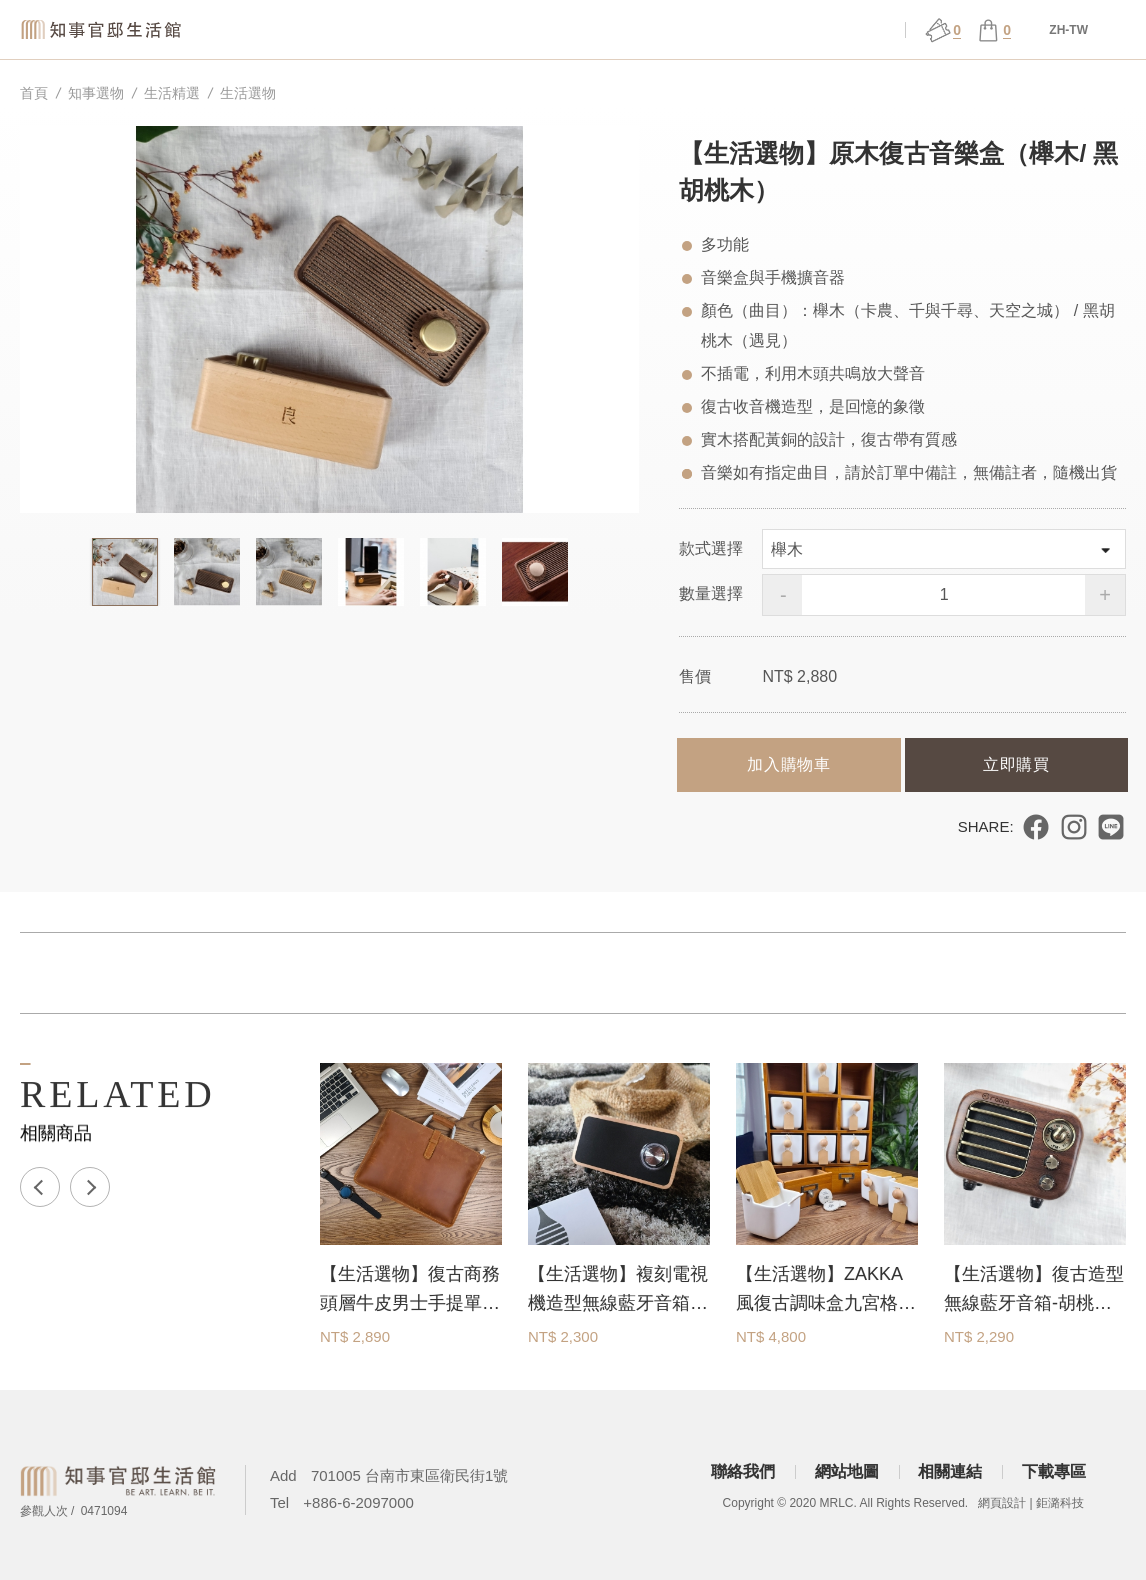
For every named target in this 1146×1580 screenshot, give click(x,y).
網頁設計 (1002, 1503)
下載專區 (1054, 1471)
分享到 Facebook (1036, 827)
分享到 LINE (1111, 827)
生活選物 (248, 93)
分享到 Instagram (1074, 827)
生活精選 (172, 93)
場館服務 (511, 30)
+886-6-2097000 (358, 1502)
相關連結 (950, 1471)
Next (90, 1187)
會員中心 (850, 30)
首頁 (34, 93)
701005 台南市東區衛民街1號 (410, 1475)
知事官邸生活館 (105, 29)
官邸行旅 (737, 30)
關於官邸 (398, 30)
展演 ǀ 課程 (624, 30)
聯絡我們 (743, 1471)
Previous (40, 1187)
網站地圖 (847, 1471)
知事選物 (285, 30)
